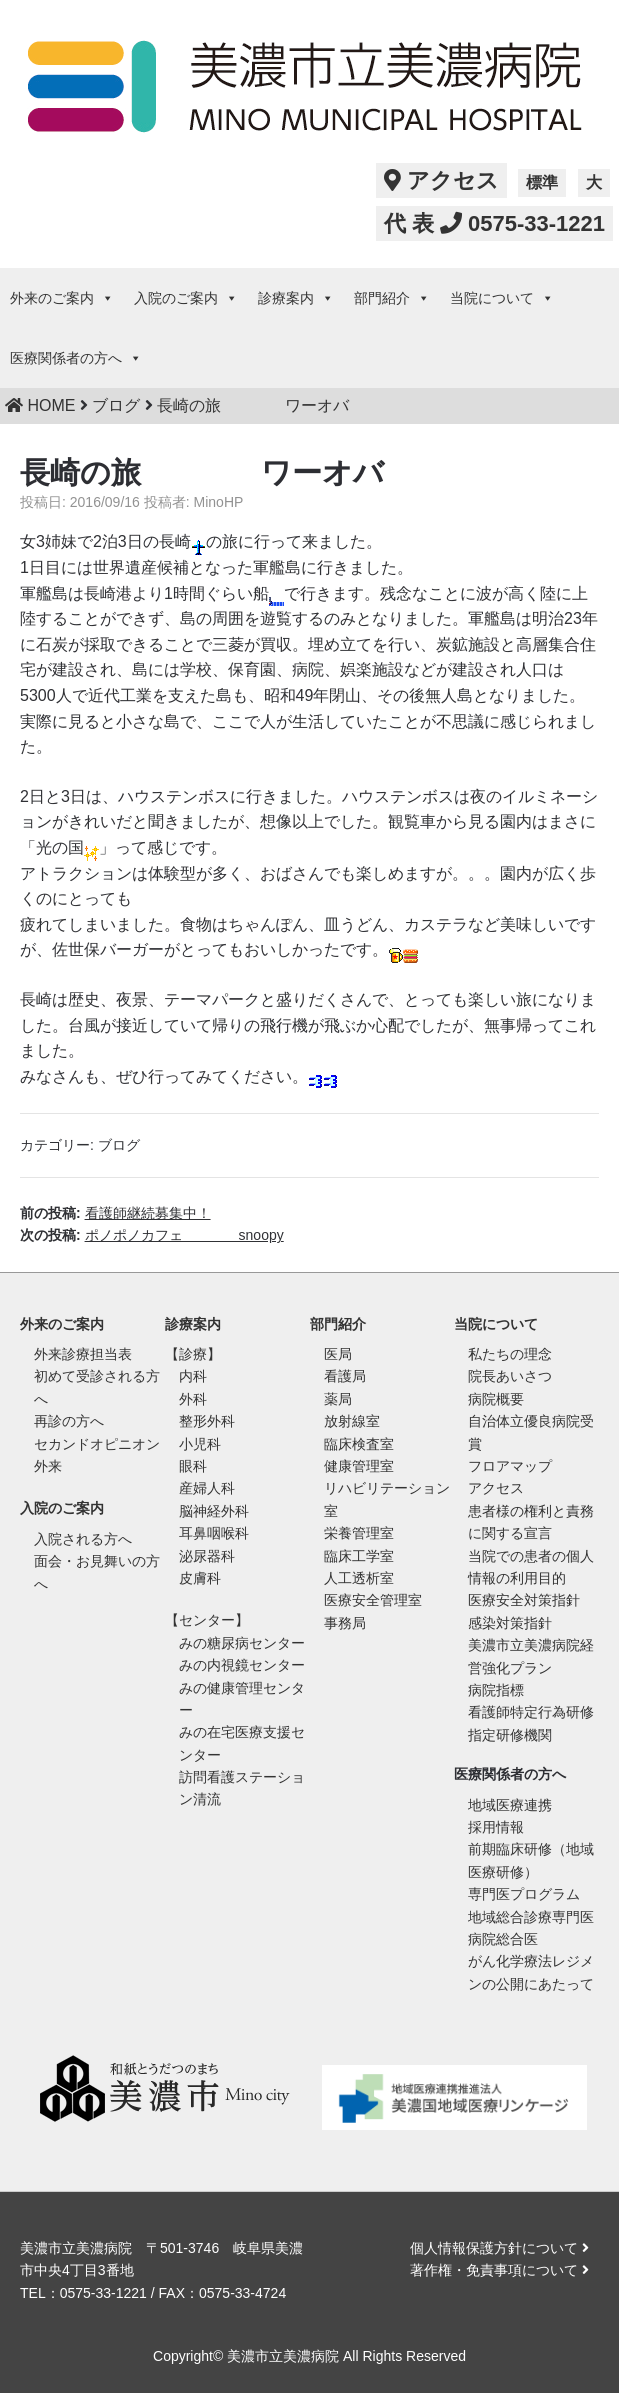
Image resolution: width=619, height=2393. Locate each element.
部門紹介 (392, 298)
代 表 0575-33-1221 (494, 223)
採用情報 (496, 1827)
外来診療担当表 (83, 1354)
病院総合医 (503, 1939)
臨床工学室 (359, 1556)
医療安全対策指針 (524, 1600)
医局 (338, 1354)
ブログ (119, 1145)
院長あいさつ (510, 1376)
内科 (193, 1376)
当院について (502, 298)
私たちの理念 (510, 1354)
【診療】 (193, 1354)
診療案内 (296, 298)
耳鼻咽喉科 (214, 1533)
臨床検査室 (359, 1444)
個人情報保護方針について (499, 2248)
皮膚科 (200, 1578)
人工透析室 (359, 1578)
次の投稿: (152, 1235)
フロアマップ (510, 1466)
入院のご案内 (186, 298)
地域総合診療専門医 (531, 1917)
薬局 (338, 1399)
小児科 (200, 1444)
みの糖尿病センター (242, 1643)
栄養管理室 (359, 1533)
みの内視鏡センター (242, 1665)
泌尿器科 (207, 1556)
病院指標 (496, 1690)
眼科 (193, 1466)
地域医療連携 (510, 1805)
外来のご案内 (62, 298)
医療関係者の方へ (76, 358)
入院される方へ (83, 1539)
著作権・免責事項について (499, 2270)
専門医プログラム (524, 1894)
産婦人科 (207, 1488)
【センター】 (207, 1620)
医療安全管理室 (373, 1600)
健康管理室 (359, 1466)
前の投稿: (115, 1213)
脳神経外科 (214, 1511)
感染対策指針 (510, 1623)
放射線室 (352, 1421)
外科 (193, 1399)
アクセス (441, 180)
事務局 (345, 1623)
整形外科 (207, 1421)
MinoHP (219, 502)
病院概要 (496, 1399)
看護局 (345, 1376)
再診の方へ (69, 1421)
